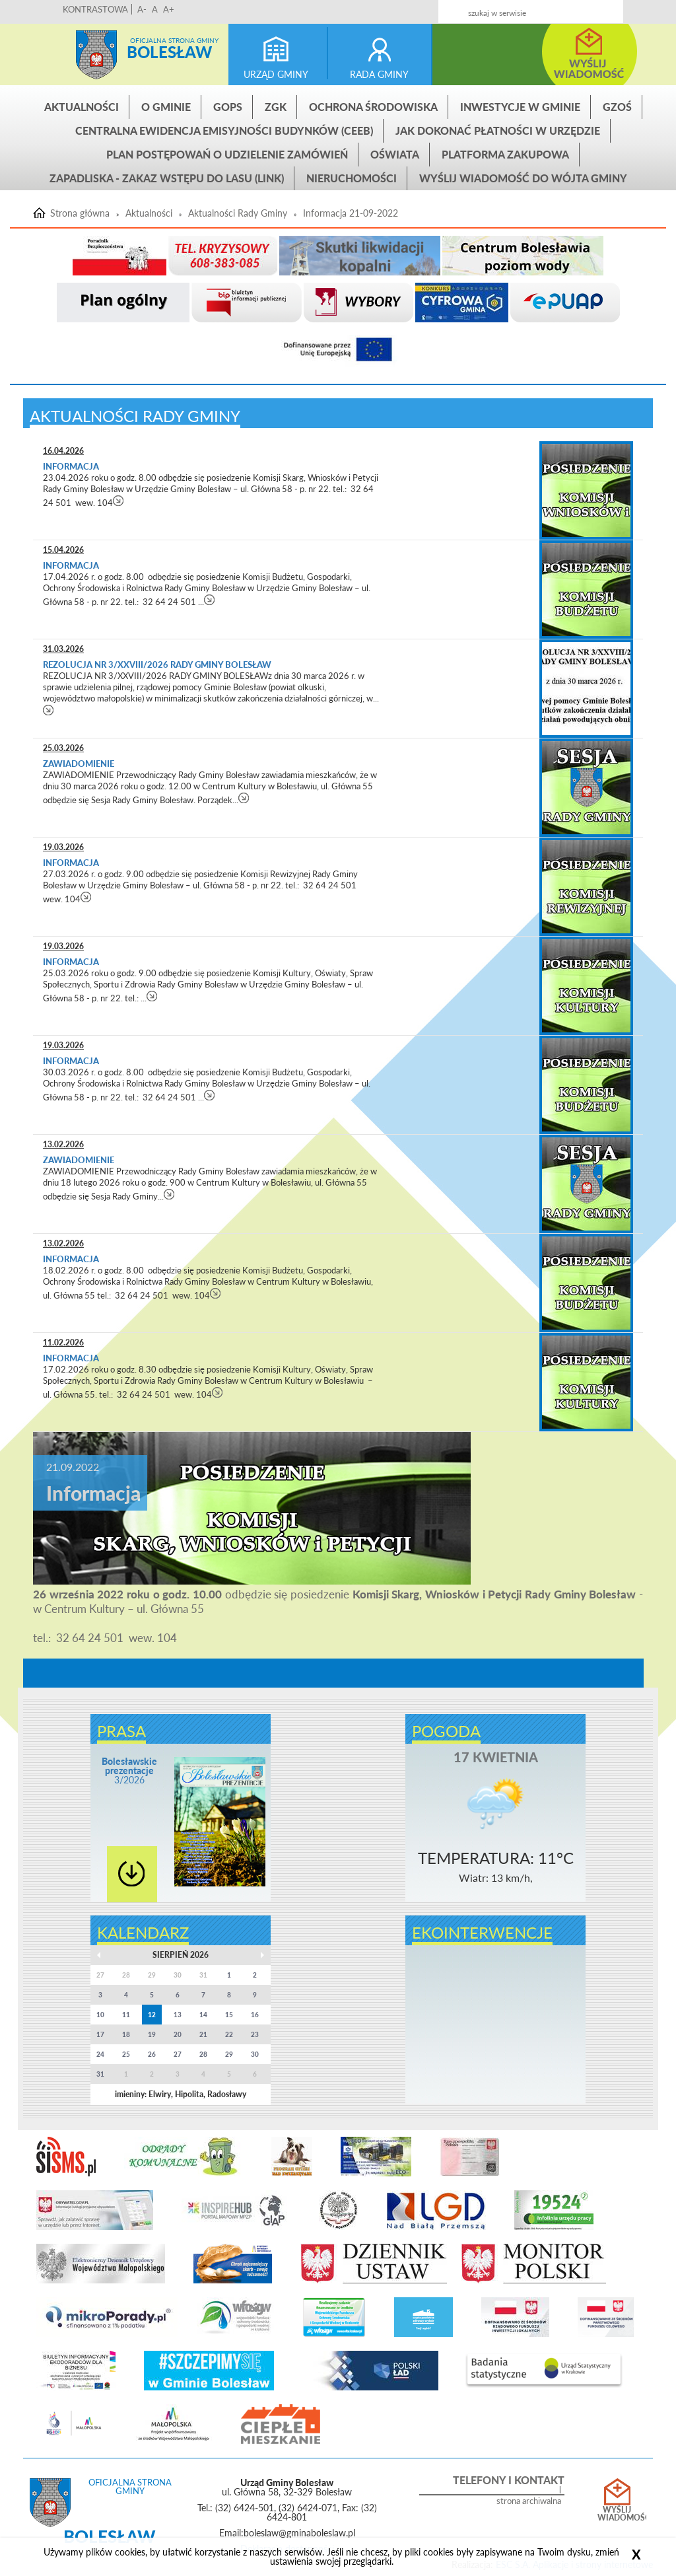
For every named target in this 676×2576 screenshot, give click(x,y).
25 (126, 2054)
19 (152, 2034)
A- (142, 9)
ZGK (276, 106)
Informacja (71, 466)
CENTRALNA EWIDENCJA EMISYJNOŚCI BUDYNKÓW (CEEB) (224, 130)
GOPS (227, 106)
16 (255, 2015)
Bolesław (169, 51)
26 (152, 2054)
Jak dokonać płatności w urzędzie (497, 130)
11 (126, 2015)
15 (229, 2015)
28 (203, 2054)
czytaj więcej (118, 500)
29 (229, 2054)
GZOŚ (617, 106)
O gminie (166, 106)
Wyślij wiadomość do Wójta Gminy (523, 178)
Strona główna (96, 54)
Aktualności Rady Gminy (237, 213)
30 (255, 2054)
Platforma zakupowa (505, 154)
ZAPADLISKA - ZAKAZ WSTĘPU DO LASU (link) (167, 178)
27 (178, 2054)
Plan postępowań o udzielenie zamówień (227, 154)
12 (152, 2015)
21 (203, 2034)
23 (255, 2034)
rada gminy (379, 74)
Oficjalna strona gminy (174, 40)
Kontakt (554, 7)
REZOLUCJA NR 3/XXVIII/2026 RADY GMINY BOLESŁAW (157, 664)
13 (178, 2015)
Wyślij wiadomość (616, 2514)
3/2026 (129, 1770)
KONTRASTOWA (95, 9)
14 (203, 2015)
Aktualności (81, 106)
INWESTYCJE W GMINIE (520, 106)
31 (100, 2074)
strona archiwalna (528, 2501)
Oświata (394, 154)
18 (126, 2034)
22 (229, 2034)
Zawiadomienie (78, 763)
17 (100, 2034)
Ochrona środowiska (373, 106)
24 (100, 2054)
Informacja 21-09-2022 (350, 213)
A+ (168, 9)
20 (178, 2034)
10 (100, 2015)
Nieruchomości (351, 178)
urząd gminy (276, 74)
